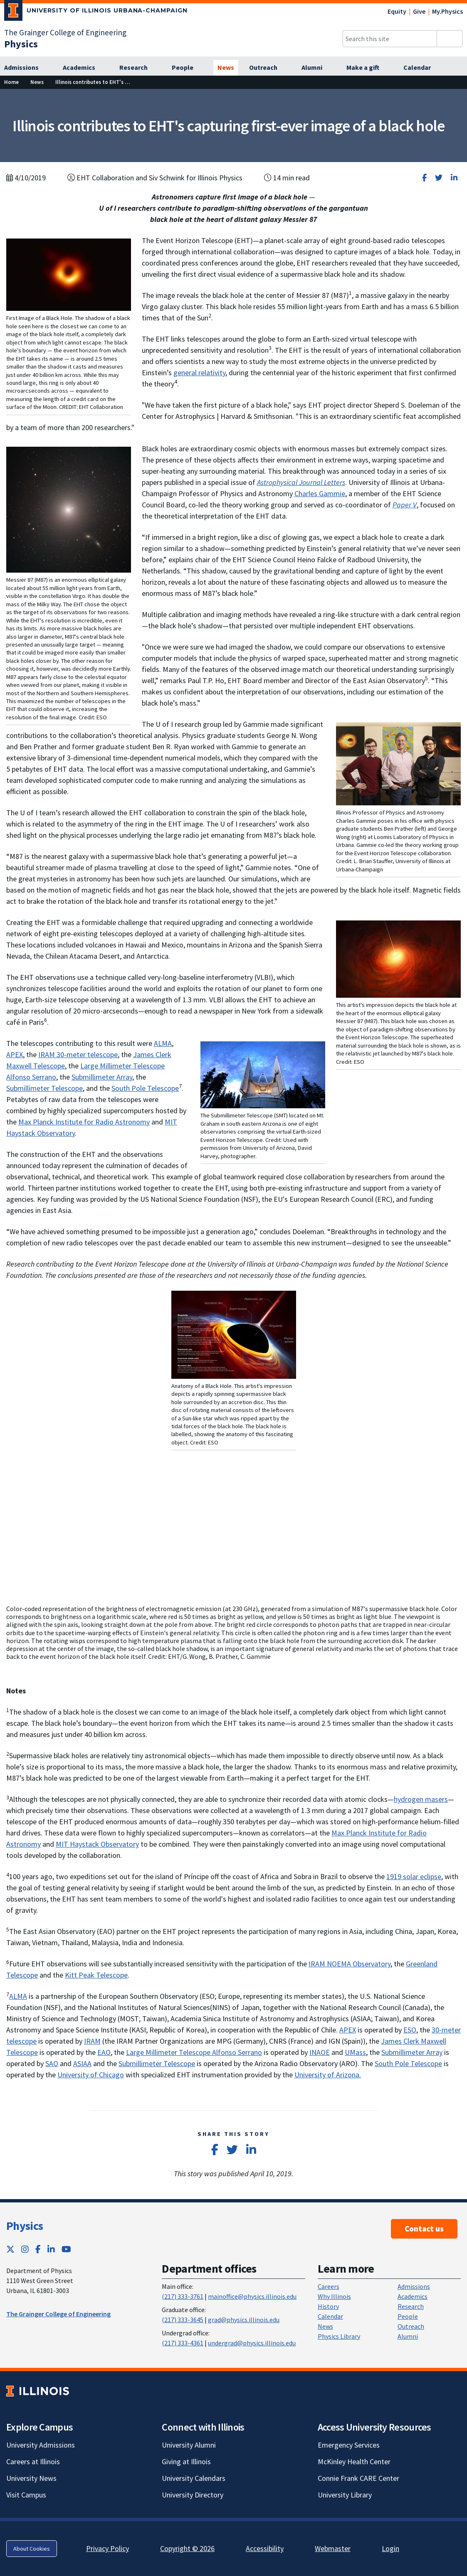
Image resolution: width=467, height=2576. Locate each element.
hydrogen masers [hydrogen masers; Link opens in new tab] (421, 1799)
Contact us (424, 2229)
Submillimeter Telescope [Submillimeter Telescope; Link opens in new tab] (44, 1088)
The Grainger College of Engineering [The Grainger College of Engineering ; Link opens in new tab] (58, 2314)
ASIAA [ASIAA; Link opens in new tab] (82, 2063)
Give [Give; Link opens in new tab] (419, 11)
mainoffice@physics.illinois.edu (252, 2296)
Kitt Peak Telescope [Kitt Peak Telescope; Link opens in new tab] (96, 1975)
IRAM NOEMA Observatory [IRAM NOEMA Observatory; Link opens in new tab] (349, 1963)
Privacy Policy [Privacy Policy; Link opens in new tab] (107, 2548)
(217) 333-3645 (182, 2319)
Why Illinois (334, 2296)
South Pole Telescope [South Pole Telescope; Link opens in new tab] (145, 1088)
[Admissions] (26, 68)
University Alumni (189, 2445)
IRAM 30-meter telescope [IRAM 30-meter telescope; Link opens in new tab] (78, 1054)
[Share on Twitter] (438, 177)
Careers (328, 2286)
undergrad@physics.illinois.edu (252, 2343)
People (408, 2316)
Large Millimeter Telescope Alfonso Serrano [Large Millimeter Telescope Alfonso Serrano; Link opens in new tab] (194, 2052)
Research (411, 2306)
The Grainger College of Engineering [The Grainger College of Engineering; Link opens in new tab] (65, 32)
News (325, 2326)
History (328, 2306)
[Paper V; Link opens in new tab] (405, 504)
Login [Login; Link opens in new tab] (390, 2548)
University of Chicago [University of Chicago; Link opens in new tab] (90, 2074)
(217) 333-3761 (182, 2296)
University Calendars (193, 2478)
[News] (225, 68)
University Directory (192, 2495)
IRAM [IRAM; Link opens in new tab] (92, 2041)
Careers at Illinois (33, 2461)
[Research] (138, 68)
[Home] (11, 82)
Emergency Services (349, 2445)
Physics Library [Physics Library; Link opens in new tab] (339, 2336)
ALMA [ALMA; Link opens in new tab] (163, 1043)
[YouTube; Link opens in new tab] (66, 2249)
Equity (397, 11)
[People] (187, 68)
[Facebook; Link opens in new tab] (38, 2249)
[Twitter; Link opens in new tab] (10, 2249)
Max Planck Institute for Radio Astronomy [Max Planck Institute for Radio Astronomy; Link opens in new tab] (84, 1122)
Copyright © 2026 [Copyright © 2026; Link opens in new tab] (187, 2548)
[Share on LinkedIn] (454, 177)
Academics (412, 2296)
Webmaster (333, 2548)
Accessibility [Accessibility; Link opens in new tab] (265, 2548)
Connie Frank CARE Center (358, 2478)
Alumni (408, 2336)
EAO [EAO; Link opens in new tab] (104, 2052)
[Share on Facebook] (424, 177)
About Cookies (31, 2548)
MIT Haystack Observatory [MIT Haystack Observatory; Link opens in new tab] (97, 1844)
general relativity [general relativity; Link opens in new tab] (199, 372)
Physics (24, 2225)
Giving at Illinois (186, 2461)
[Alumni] (316, 68)
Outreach (411, 2326)
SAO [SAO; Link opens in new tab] (51, 2063)
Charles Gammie (319, 493)
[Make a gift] (367, 68)
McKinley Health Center (354, 2461)
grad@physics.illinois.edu (243, 2319)
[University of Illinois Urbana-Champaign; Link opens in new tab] (96, 12)
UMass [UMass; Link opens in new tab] (355, 2052)
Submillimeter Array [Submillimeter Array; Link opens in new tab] (102, 1077)
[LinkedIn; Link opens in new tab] (51, 2249)
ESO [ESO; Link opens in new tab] (409, 2030)
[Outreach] (268, 68)
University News (31, 2478)
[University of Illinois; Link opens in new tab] (37, 2391)
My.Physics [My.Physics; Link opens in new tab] (447, 11)
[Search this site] (389, 39)
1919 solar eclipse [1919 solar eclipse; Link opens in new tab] (413, 1876)
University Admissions (40, 2445)
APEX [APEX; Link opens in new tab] (14, 1054)
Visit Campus (26, 2495)
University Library (345, 2495)
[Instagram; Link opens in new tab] (25, 2249)
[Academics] (84, 68)
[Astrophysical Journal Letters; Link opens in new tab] (301, 482)
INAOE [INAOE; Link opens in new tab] (319, 2052)
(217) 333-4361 (182, 2343)
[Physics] (21, 43)
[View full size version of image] (68, 274)
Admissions (414, 2286)
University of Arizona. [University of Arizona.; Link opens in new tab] (327, 2074)
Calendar (330, 2316)
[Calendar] (421, 68)
